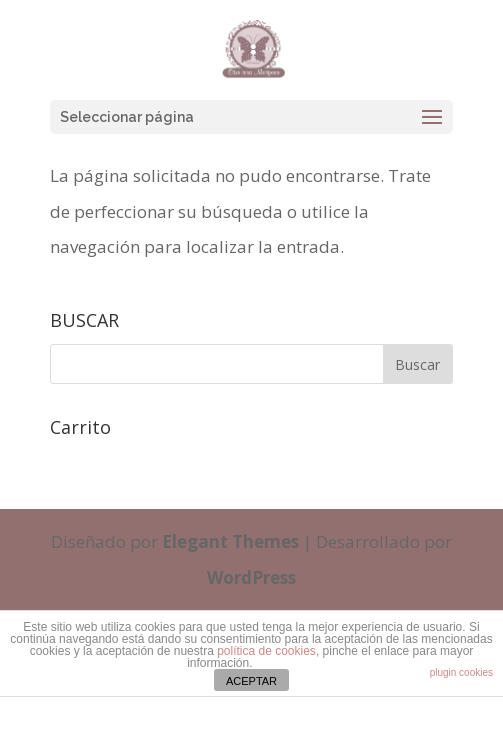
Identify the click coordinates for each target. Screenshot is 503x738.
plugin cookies (461, 672)
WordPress (251, 577)
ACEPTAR (251, 681)
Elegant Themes (230, 541)
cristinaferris (301, 719)
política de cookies (266, 651)
